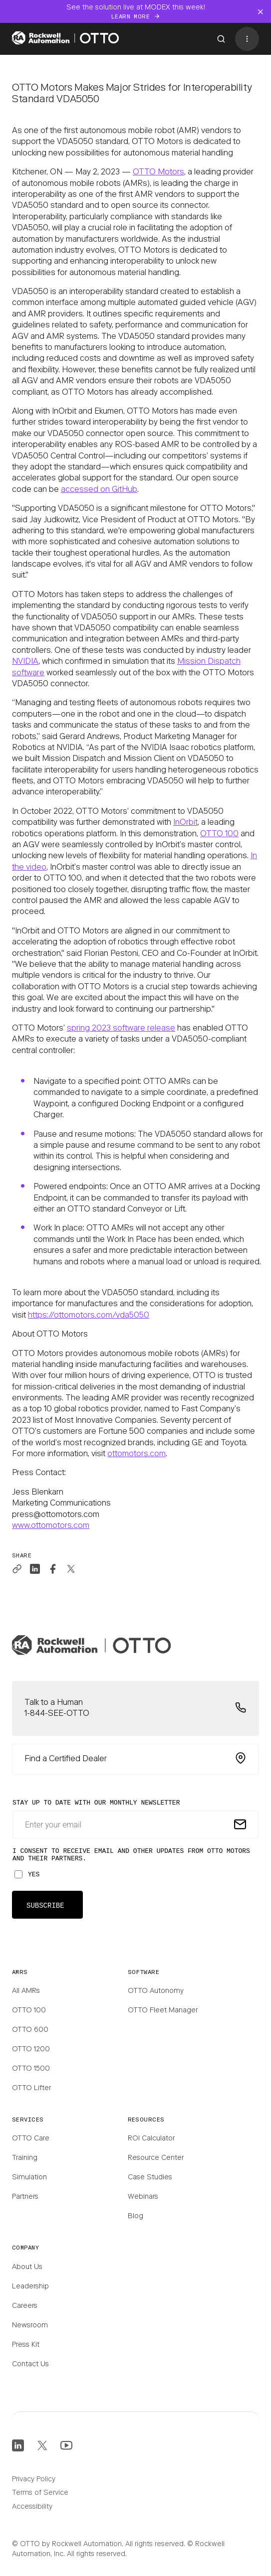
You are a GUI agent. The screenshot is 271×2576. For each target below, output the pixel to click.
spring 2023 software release (121, 1029)
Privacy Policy (33, 2479)
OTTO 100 (219, 834)
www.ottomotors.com (50, 1526)
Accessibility (32, 2507)
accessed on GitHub (99, 490)
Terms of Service (40, 2493)
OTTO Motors (158, 172)
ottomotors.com (136, 1454)
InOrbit (185, 823)
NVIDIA (25, 662)
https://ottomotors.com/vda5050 (88, 1316)
